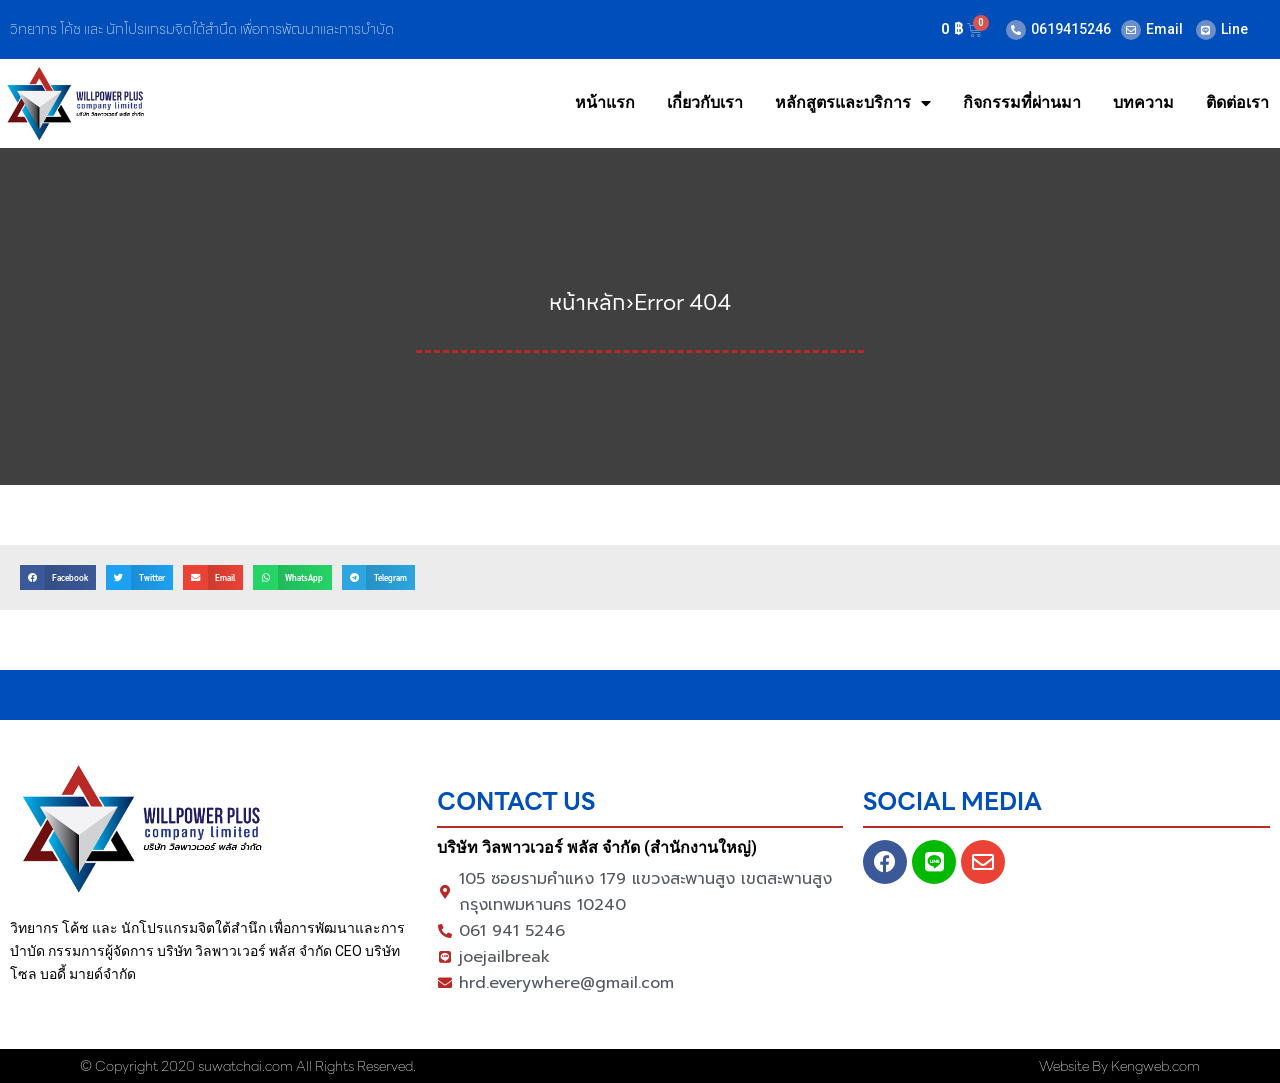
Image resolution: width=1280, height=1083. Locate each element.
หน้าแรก (605, 102)
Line (1234, 29)
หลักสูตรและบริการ (853, 103)
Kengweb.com (1155, 1066)
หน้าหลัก (587, 302)
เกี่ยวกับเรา (705, 102)
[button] (58, 577)
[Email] (1131, 30)
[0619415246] (1016, 30)
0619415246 (1071, 29)
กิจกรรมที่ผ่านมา (1022, 102)
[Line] (1206, 30)
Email (1164, 29)
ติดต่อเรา (1237, 102)
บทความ (1143, 102)
